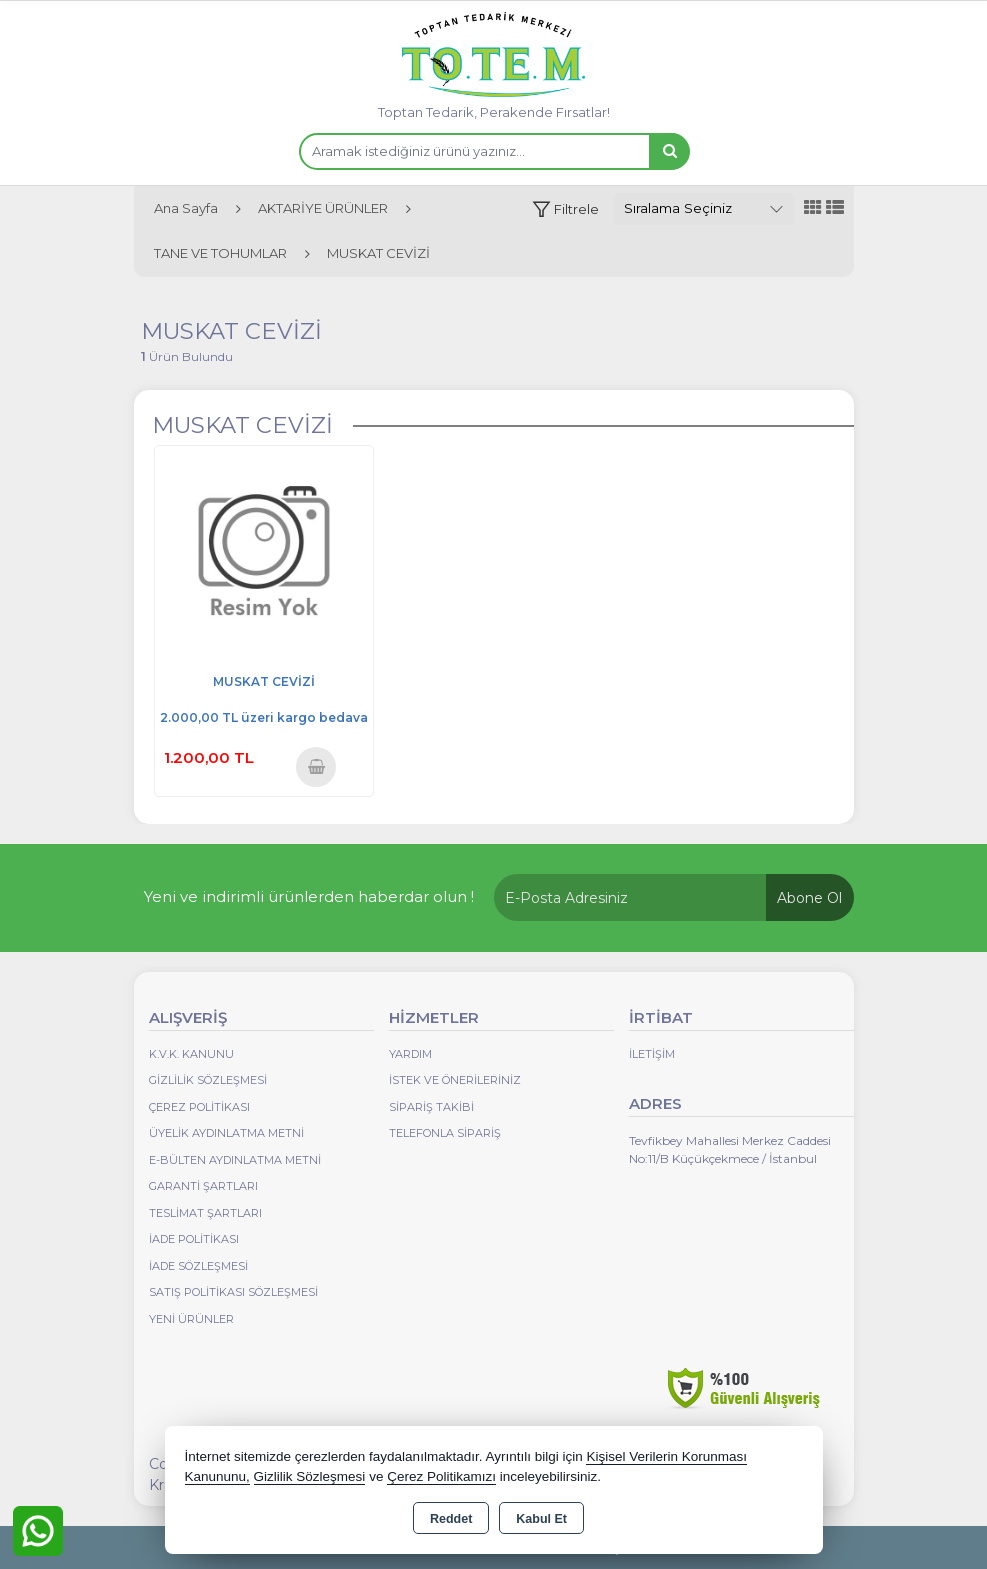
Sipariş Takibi (431, 1107)
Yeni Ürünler (191, 1319)
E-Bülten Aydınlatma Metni (235, 1160)
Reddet (451, 1519)
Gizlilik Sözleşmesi (208, 1080)
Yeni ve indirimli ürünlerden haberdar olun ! (309, 896)
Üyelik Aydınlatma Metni (226, 1133)
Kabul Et (541, 1519)
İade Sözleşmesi (198, 1266)
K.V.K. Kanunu (191, 1054)
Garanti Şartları (203, 1186)
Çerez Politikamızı (441, 1476)
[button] (565, 209)
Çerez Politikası (199, 1107)
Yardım (410, 1054)
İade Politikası (194, 1239)
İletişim (652, 1054)
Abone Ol (809, 898)
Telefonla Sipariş (445, 1133)
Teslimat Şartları (205, 1213)
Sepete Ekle (316, 766)
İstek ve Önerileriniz (455, 1080)
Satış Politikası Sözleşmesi (233, 1292)
